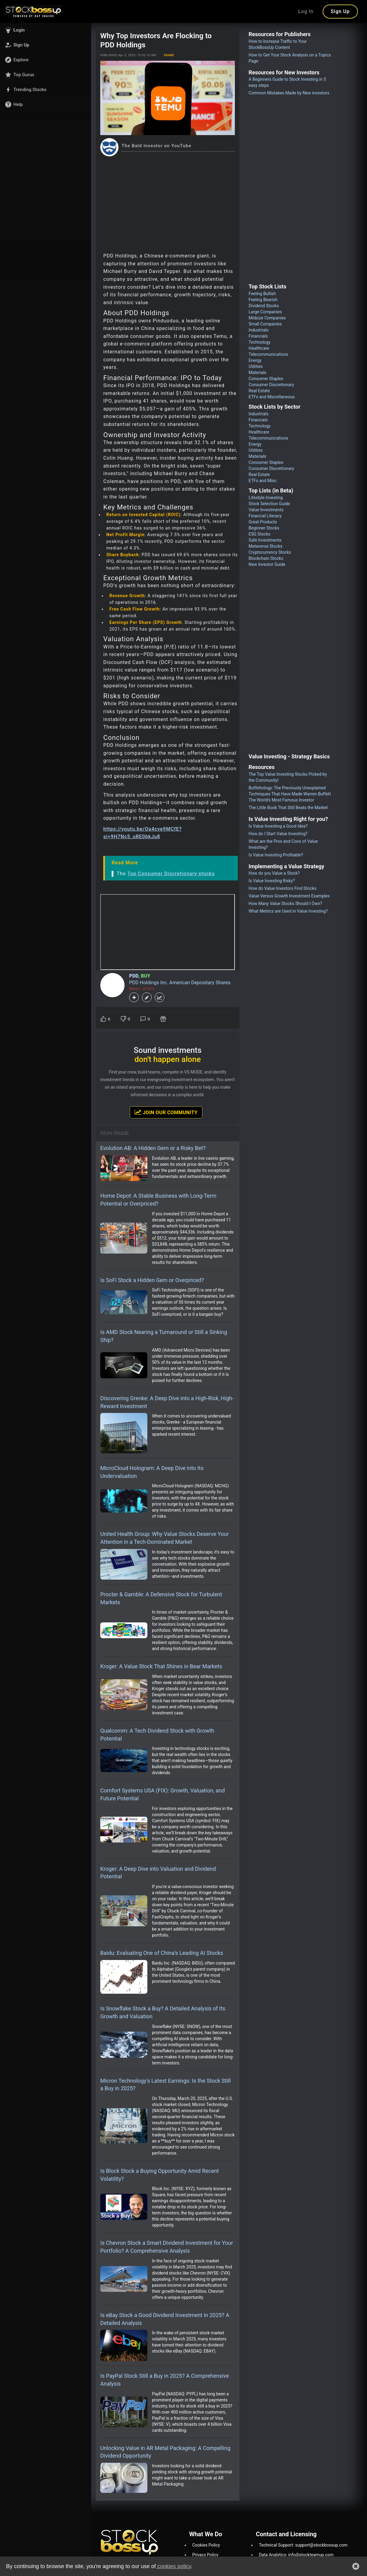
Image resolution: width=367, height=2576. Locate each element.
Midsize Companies (267, 317)
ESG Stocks (259, 534)
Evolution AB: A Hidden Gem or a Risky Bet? (153, 1148)
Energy (255, 360)
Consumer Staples (266, 378)
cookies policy (173, 2566)
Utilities (256, 366)
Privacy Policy (205, 2554)
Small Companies (265, 324)
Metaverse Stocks (265, 546)
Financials (258, 336)
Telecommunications (268, 354)
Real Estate (259, 390)
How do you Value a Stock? (274, 873)
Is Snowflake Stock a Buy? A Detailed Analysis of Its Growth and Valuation (162, 2012)
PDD (133, 976)
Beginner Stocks (264, 528)
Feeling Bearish (263, 299)
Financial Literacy (265, 515)
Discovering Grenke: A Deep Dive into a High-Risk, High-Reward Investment (167, 1402)
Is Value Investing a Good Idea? (278, 826)
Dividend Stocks (264, 305)
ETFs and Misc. (263, 480)
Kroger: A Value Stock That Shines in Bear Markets (161, 1666)
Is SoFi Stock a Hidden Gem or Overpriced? (152, 1280)
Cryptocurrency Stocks (270, 552)
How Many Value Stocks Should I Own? (285, 903)
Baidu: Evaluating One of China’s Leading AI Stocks (161, 1953)
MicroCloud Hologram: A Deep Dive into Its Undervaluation (152, 1472)
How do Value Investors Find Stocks (282, 888)
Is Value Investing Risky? (272, 880)
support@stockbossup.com (321, 2545)
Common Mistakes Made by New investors (289, 92)
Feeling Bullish (262, 293)
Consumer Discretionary (271, 384)
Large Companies (265, 311)
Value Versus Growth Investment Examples (289, 895)
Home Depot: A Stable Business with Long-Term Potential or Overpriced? (158, 1200)
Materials (257, 372)
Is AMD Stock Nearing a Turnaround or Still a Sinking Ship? (163, 1336)
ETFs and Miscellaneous (272, 396)
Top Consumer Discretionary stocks (171, 873)
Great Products (263, 521)
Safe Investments (265, 540)
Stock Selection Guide (269, 503)
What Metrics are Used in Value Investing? (288, 911)
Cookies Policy (206, 2545)
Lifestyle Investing (266, 497)
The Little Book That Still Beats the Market (288, 807)
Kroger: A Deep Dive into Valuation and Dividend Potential (158, 1873)
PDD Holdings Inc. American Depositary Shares (180, 982)
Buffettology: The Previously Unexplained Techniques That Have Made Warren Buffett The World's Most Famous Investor (290, 793)
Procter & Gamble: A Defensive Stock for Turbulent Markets (161, 1598)
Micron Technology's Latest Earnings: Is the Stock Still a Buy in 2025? (165, 2084)
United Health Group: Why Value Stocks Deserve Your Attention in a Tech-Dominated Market (164, 1538)
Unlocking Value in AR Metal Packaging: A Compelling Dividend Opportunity (165, 2452)
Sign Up (340, 11)
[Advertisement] (167, 201)
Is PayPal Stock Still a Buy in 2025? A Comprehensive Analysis (164, 2380)
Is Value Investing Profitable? (276, 854)
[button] (45, 30)
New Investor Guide (267, 564)
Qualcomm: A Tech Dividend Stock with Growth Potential (157, 1734)
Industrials (258, 330)
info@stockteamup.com (311, 2554)
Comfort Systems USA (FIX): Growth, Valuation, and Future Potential (162, 1794)
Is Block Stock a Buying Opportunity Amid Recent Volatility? (159, 2175)
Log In (306, 11)
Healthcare (259, 348)
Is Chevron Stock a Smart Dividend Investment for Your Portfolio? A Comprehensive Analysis (166, 2247)
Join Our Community (166, 1112)
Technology (259, 342)
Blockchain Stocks (266, 558)
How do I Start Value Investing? (278, 833)
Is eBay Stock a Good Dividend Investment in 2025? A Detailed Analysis (164, 2319)
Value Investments (266, 509)
